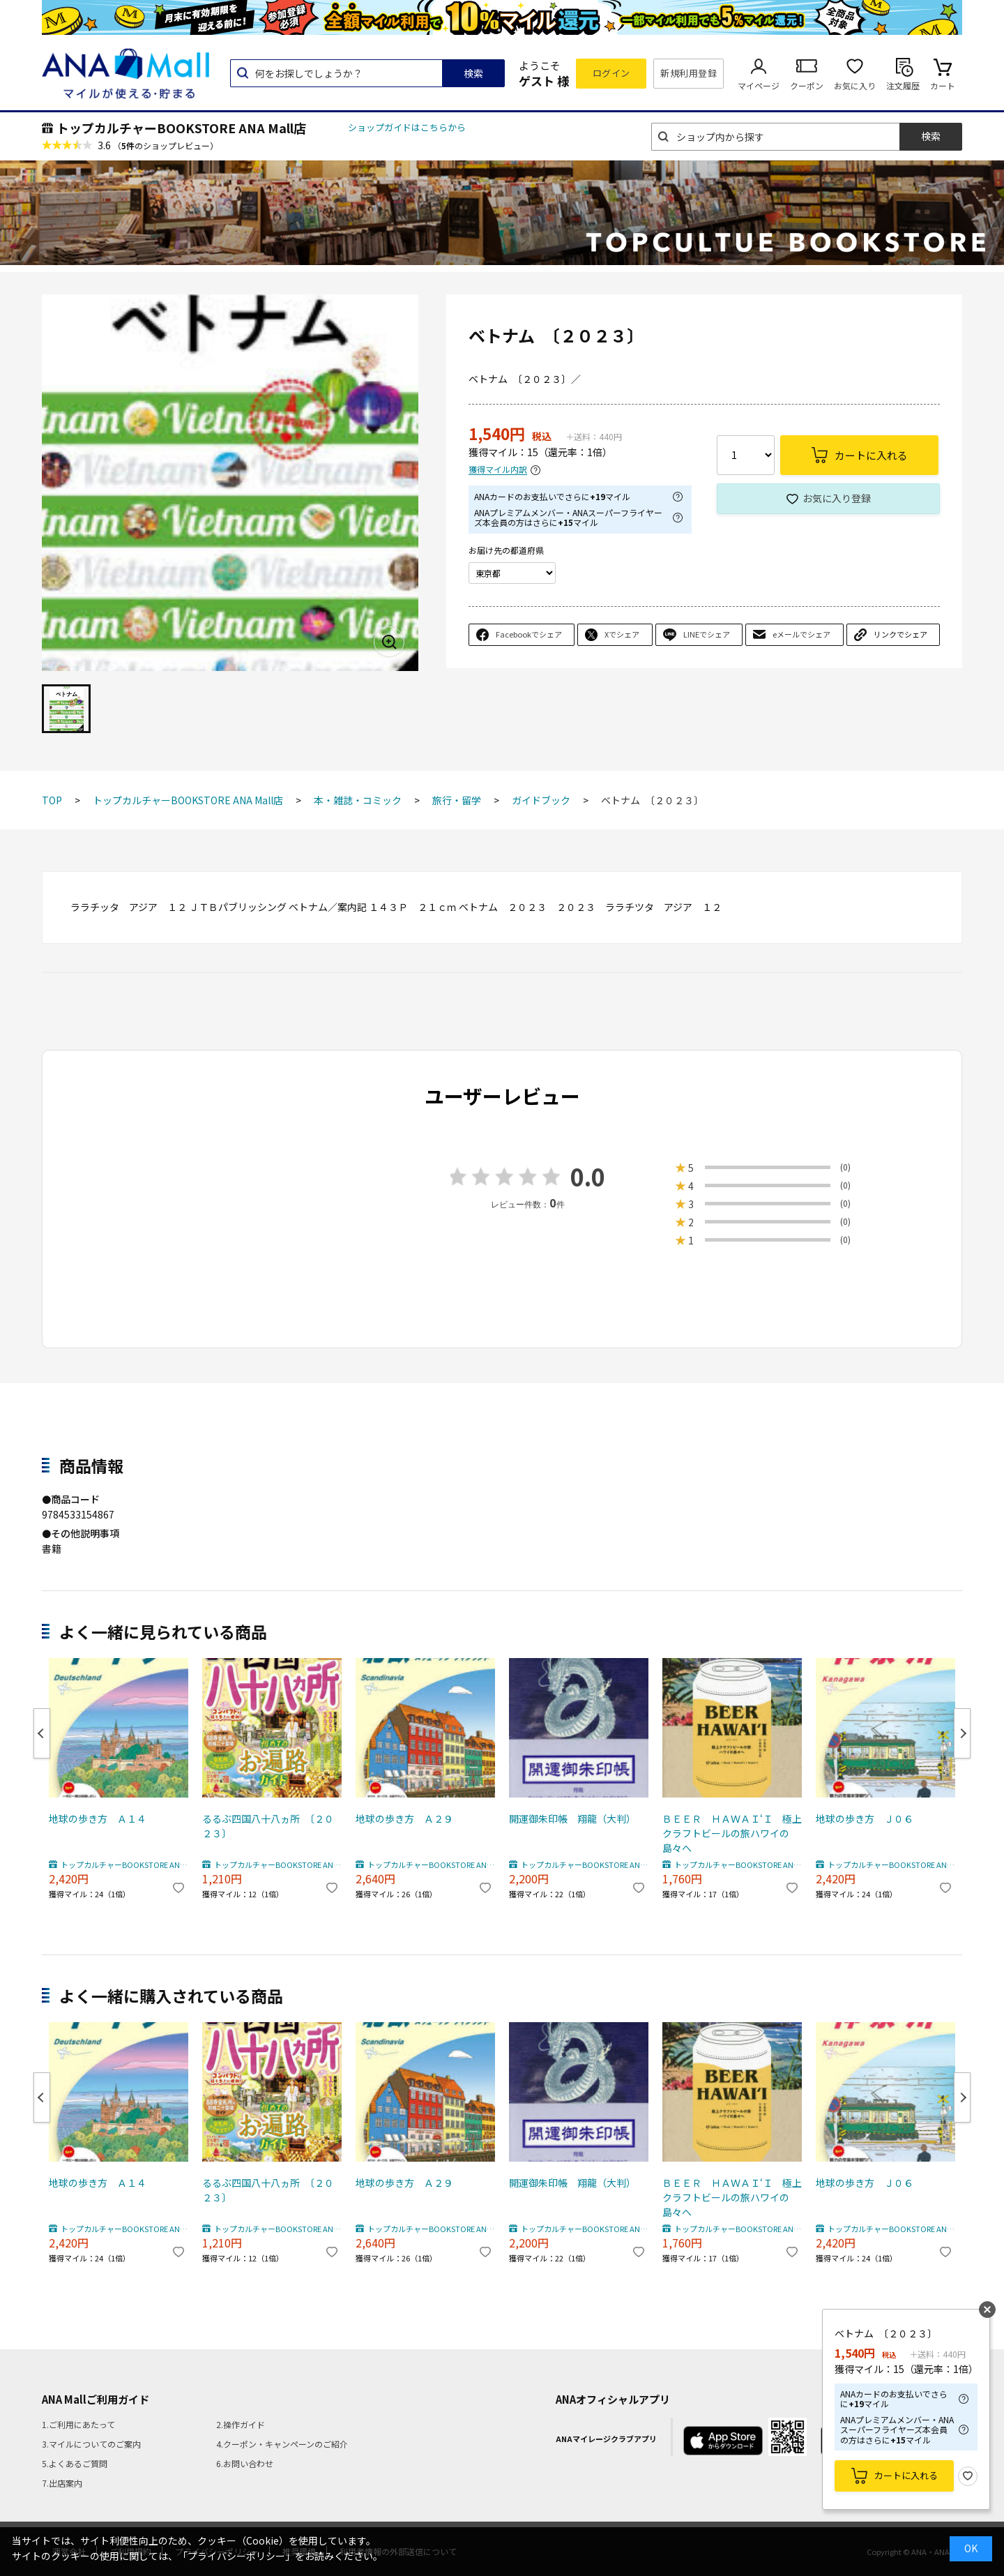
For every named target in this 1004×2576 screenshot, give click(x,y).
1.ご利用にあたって (78, 2424)
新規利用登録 (688, 73)
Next (962, 1733)
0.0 (587, 1176)
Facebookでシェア (529, 634)
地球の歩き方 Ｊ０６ (864, 1818)
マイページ (758, 85)
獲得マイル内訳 (498, 470)
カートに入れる (906, 2475)
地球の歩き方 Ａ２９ (404, 1818)
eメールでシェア (801, 634)
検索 (473, 73)
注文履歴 (903, 85)
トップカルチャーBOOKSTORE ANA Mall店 (181, 128)
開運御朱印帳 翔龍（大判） (572, 1818)
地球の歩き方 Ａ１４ (97, 1818)
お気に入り (855, 85)
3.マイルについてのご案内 (91, 2444)
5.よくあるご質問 (74, 2463)
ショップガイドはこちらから (407, 127)
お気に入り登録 (837, 498)
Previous (41, 1733)
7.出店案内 (62, 2483)
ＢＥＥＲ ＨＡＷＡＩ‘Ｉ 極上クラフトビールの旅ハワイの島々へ (732, 1833)
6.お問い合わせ (244, 2463)
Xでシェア (621, 634)
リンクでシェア (900, 634)
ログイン (611, 73)
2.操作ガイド (240, 2424)
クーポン (806, 85)
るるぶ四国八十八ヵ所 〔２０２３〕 (268, 1826)
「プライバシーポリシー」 (236, 2556)
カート (942, 85)
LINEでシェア (706, 634)
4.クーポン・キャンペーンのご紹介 (282, 2444)
